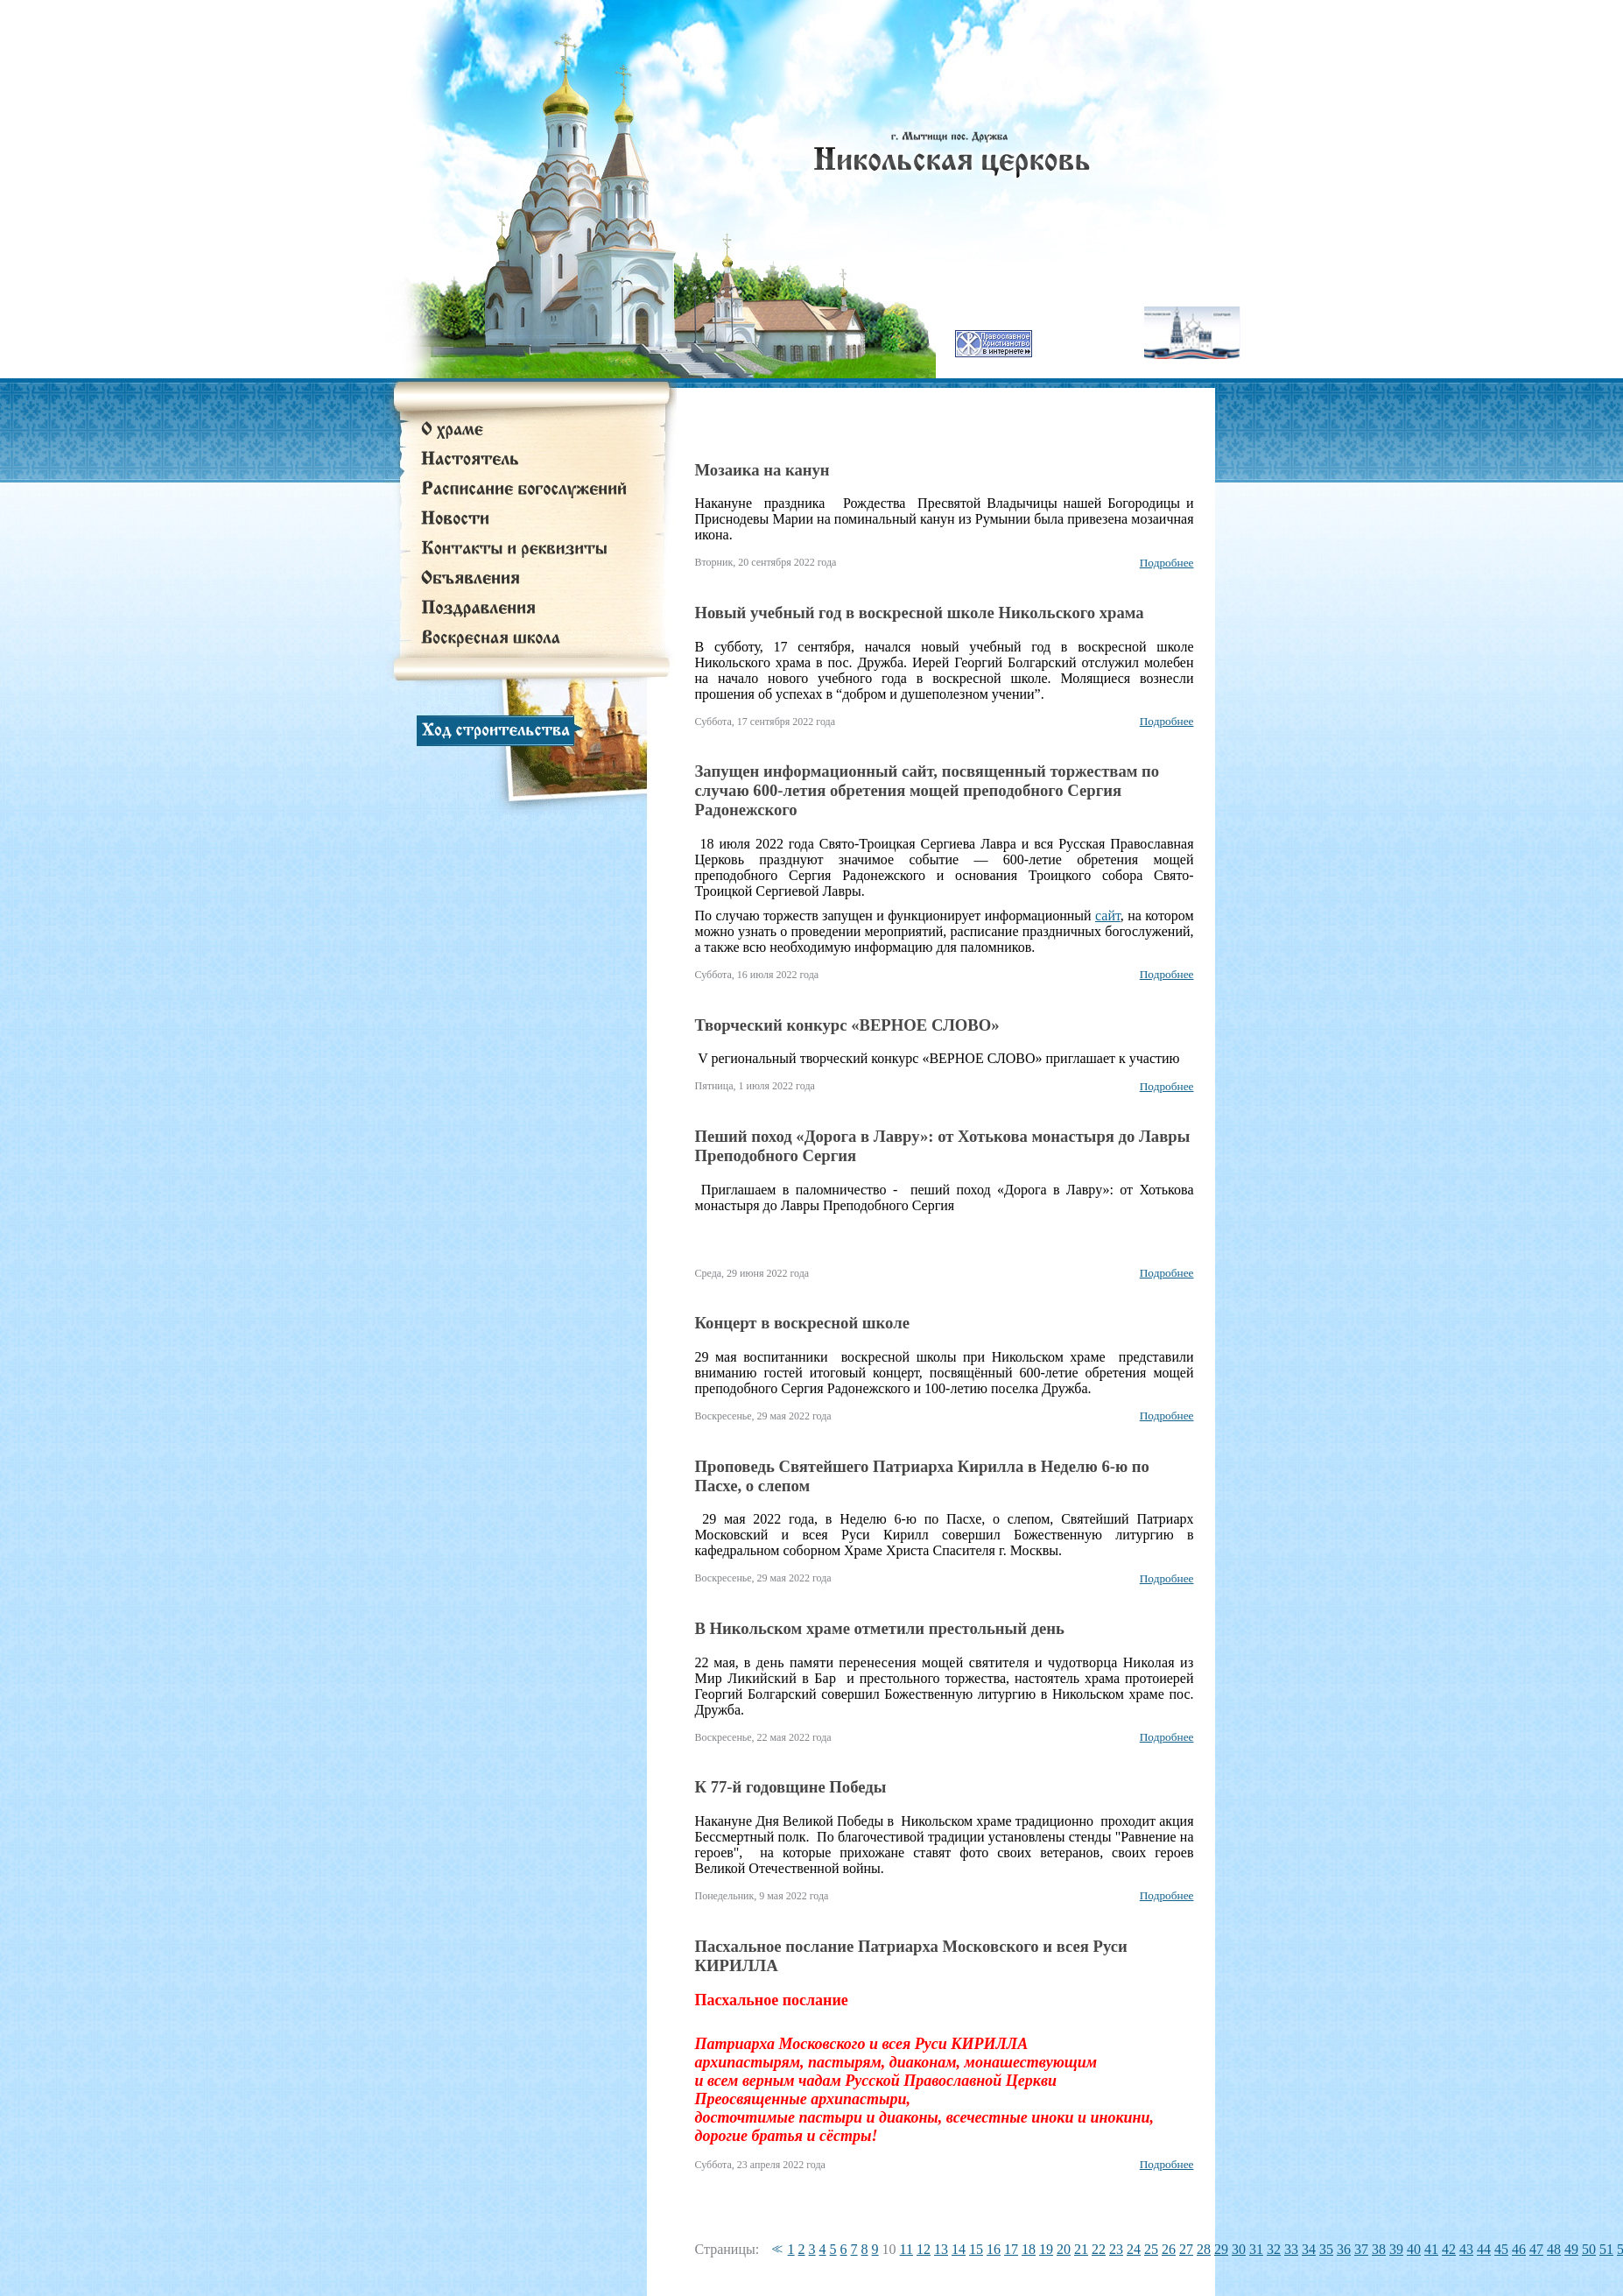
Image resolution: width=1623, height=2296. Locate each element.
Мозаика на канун (762, 470)
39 (1396, 2249)
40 (1414, 2249)
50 (1589, 2249)
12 (924, 2249)
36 (1344, 2249)
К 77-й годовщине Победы (791, 1787)
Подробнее (1167, 562)
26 (1169, 2249)
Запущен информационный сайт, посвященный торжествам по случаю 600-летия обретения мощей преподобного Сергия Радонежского (927, 790)
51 (1606, 2249)
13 (941, 2249)
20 (1064, 2249)
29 (1221, 2249)
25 (1151, 2249)
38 (1379, 2249)
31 (1256, 2249)
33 (1291, 2249)
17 (1011, 2249)
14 (959, 2249)
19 (1046, 2249)
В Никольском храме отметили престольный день (879, 1628)
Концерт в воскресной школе (802, 1323)
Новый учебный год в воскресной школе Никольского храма (919, 612)
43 (1466, 2249)
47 (1536, 2249)
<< (774, 2249)
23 (1116, 2249)
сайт (1108, 915)
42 (1449, 2249)
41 (1431, 2249)
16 (994, 2249)
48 (1554, 2249)
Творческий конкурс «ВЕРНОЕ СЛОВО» (847, 1025)
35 (1326, 2249)
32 (1274, 2249)
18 (1029, 2249)
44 (1484, 2249)
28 (1204, 2249)
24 (1134, 2249)
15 (976, 2249)
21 (1081, 2249)
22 (1099, 2249)
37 (1361, 2249)
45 (1501, 2249)
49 (1571, 2249)
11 (906, 2249)
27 (1186, 2249)
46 (1519, 2249)
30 (1239, 2249)
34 (1309, 2249)
